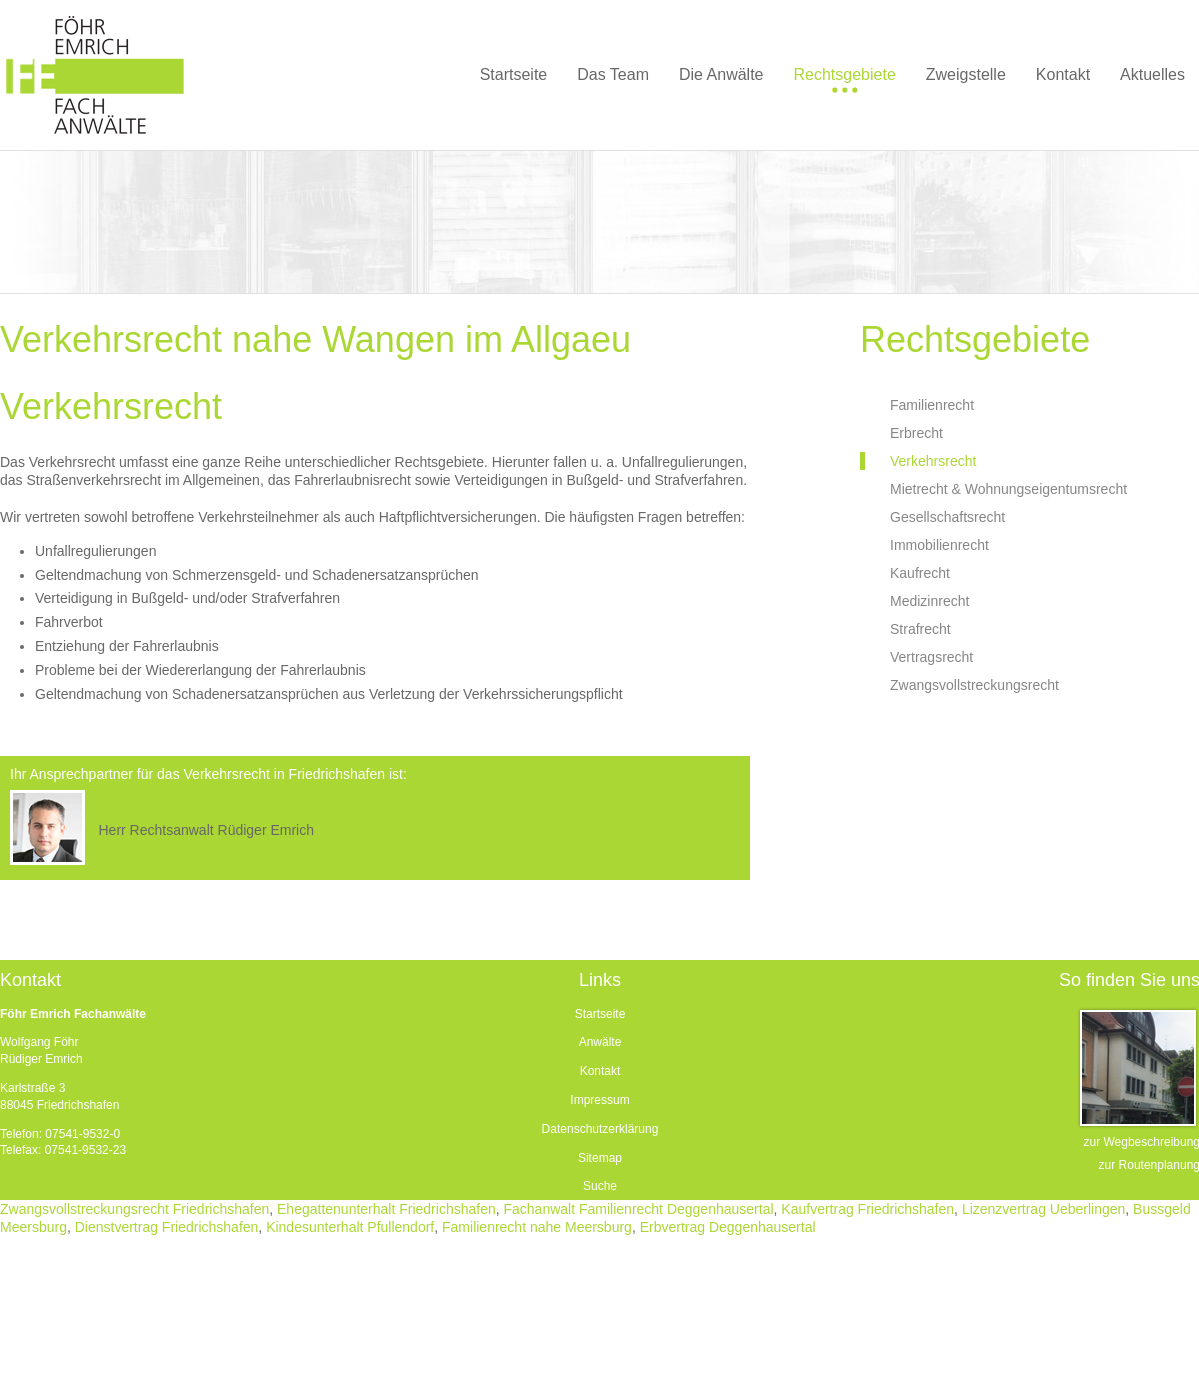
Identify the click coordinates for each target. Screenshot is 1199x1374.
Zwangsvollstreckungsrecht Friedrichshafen (134, 1209)
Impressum (599, 1100)
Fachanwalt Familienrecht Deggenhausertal (639, 1209)
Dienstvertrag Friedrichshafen (167, 1227)
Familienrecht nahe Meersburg (537, 1227)
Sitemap (600, 1158)
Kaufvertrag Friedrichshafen (867, 1209)
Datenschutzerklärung (600, 1129)
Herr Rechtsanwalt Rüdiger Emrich (206, 830)
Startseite (600, 1014)
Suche (600, 1186)
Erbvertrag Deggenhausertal (728, 1227)
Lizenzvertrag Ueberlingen (1043, 1209)
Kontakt (600, 1071)
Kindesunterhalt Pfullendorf (350, 1227)
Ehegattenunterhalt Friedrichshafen (386, 1209)
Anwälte (600, 1042)
